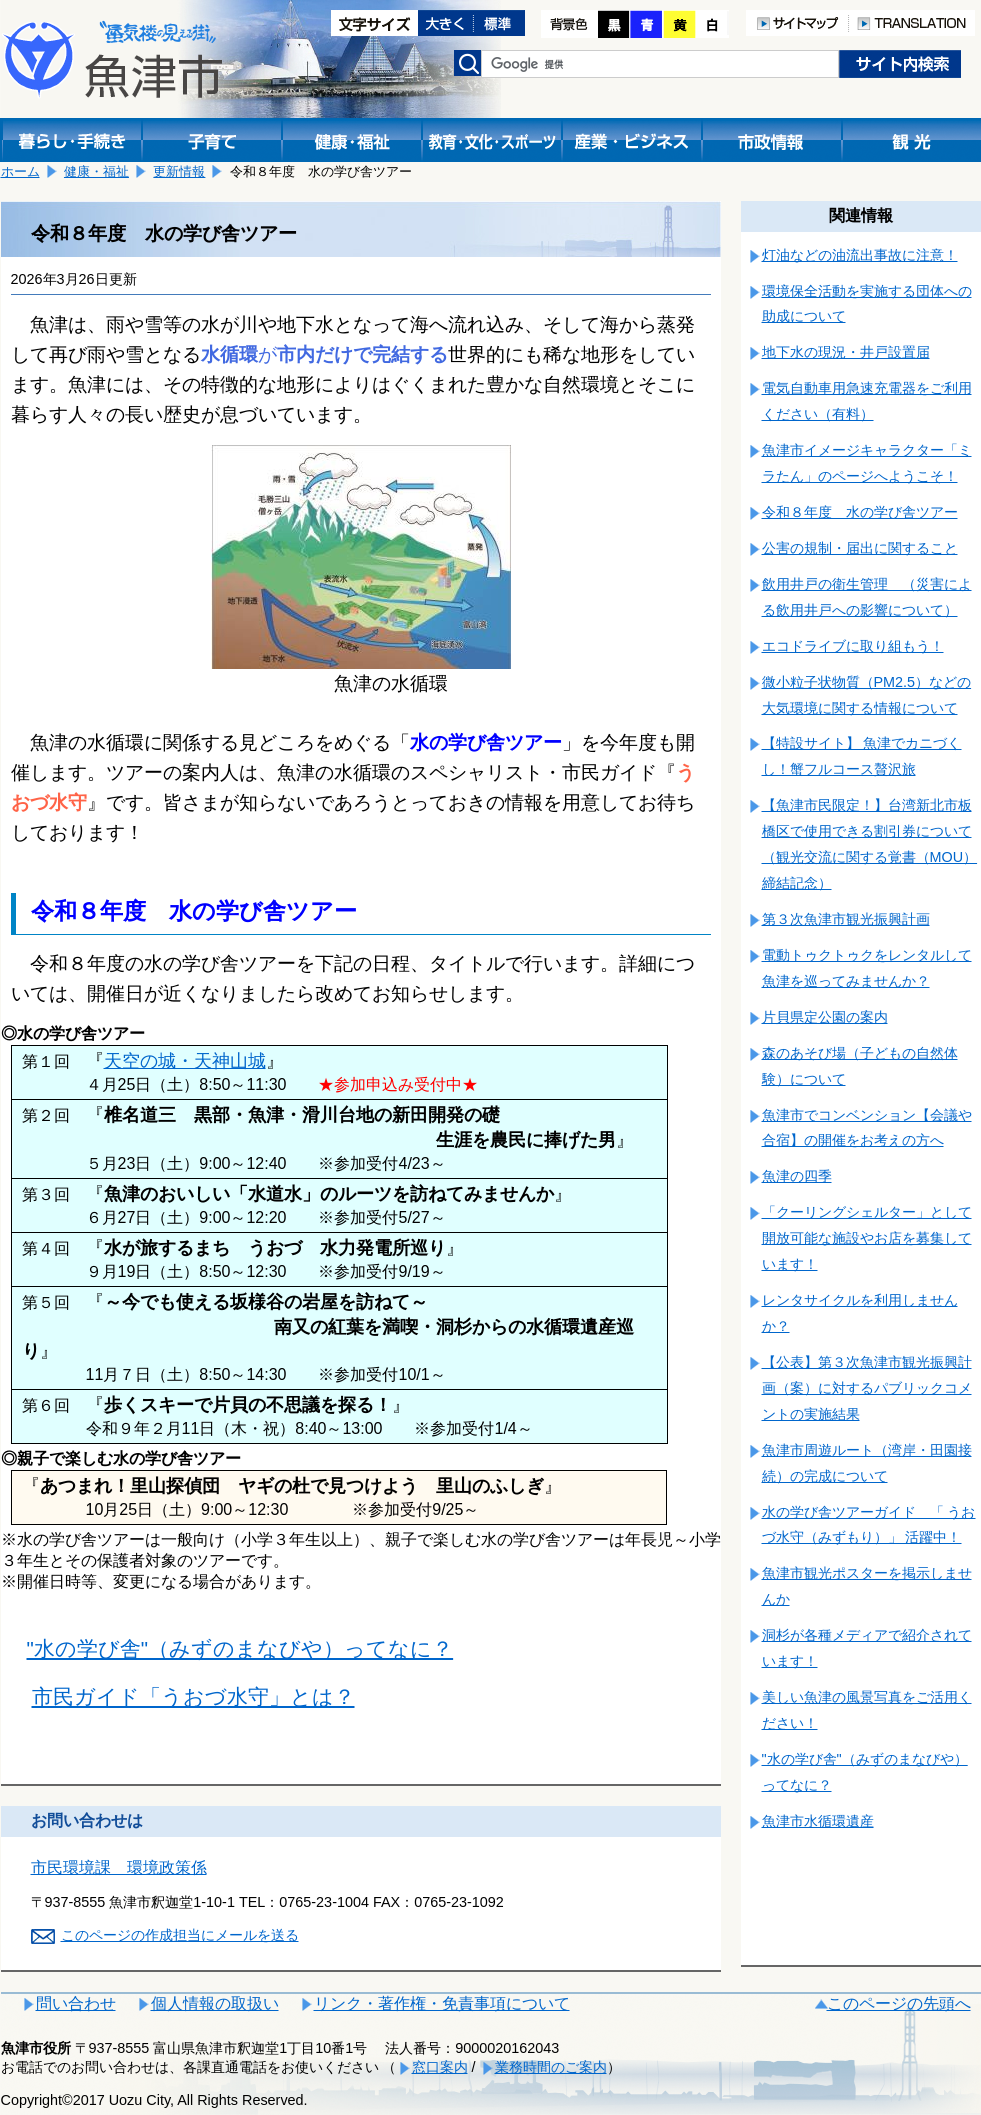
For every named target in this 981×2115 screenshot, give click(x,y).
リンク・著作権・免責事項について (442, 2003)
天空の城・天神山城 (185, 1061)
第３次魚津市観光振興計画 (846, 919)
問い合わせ (76, 2003)
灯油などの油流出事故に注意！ (860, 255)
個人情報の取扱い (215, 2003)
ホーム (20, 171)
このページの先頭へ (899, 2003)
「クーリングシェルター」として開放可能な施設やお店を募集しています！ (867, 1238)
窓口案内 (440, 2067)
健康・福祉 (96, 171)
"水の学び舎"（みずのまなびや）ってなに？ (240, 1648)
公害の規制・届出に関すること (860, 548)
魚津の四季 (797, 1176)
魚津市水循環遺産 (818, 1821)
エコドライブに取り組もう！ (853, 646)
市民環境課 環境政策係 (119, 1867)
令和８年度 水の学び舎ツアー (860, 512)
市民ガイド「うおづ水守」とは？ (193, 1696)
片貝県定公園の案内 (825, 1017)
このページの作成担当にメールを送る (180, 1935)
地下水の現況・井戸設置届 (846, 352)
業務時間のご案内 (551, 2067)
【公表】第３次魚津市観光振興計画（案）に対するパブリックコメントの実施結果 (867, 1388)
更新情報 (179, 171)
